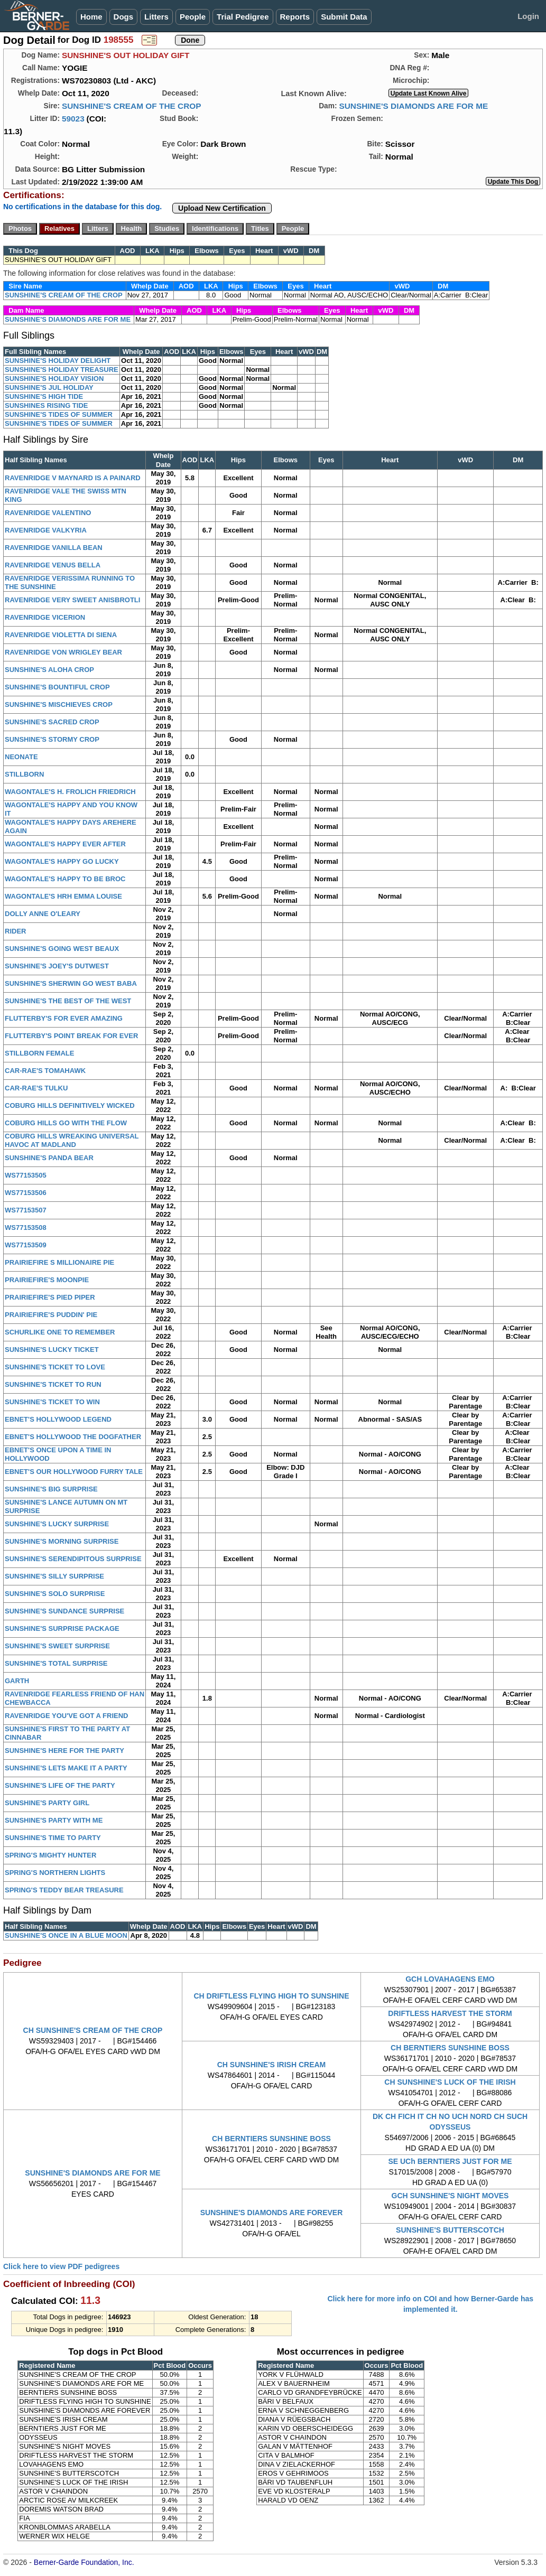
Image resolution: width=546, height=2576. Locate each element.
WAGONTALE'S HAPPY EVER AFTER (65, 844)
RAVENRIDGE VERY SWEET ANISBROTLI (72, 600)
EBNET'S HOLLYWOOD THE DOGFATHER (73, 1437)
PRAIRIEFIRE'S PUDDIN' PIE (51, 1315)
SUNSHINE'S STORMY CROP (52, 739)
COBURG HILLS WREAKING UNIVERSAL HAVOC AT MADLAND (71, 1140)
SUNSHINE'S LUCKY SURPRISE (57, 1524)
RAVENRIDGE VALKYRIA (46, 530)
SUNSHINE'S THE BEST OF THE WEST (68, 1001)
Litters (156, 16)
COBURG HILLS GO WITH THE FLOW (66, 1123)
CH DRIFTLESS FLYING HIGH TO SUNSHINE (271, 1996)
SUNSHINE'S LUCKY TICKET (52, 1350)
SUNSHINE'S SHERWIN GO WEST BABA (71, 983)
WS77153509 (26, 1245)
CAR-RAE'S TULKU (36, 1088)
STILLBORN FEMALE (39, 1053)
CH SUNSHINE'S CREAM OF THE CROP (93, 2030)
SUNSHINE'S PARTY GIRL (47, 1803)
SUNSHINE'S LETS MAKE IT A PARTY (66, 1768)
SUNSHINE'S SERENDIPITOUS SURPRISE (73, 1559)
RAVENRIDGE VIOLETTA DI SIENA (61, 635)
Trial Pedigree (243, 16)
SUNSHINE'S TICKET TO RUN (53, 1384)
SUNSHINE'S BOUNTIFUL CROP (57, 687)
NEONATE (21, 757)
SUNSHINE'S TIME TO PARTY (53, 1838)
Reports (295, 16)
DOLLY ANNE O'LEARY (42, 914)
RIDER (15, 931)
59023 (73, 118)
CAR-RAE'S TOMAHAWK (45, 1071)
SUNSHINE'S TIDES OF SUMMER (59, 414)
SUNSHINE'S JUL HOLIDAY (49, 387)
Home (91, 16)
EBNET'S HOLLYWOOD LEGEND (58, 1419)
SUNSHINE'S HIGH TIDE (44, 396)
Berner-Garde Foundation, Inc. (84, 2562)
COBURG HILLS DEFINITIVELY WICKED (70, 1105)
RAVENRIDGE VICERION (45, 617)
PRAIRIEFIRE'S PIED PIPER (50, 1297)
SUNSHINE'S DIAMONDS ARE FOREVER (271, 2212)
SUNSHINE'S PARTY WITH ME (54, 1820)
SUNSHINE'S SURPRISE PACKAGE (62, 1628)
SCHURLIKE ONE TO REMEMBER (60, 1332)
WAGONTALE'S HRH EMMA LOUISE (63, 896)
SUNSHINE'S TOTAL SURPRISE (56, 1663)
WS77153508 (26, 1227)
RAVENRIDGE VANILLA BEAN (54, 548)
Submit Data (344, 16)
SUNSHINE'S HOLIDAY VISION (54, 378)
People (193, 16)
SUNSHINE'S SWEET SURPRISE (57, 1646)
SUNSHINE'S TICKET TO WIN (52, 1402)
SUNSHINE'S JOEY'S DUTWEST (57, 966)
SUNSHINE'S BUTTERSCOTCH (450, 2230)
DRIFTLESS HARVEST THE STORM (450, 2013)
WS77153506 (26, 1193)
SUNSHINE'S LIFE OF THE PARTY (60, 1785)
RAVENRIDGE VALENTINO (48, 513)
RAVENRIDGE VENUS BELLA (52, 565)
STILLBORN (24, 774)
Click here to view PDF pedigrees (61, 2266)
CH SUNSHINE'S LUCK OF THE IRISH (449, 2082)
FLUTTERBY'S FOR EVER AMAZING (64, 1018)
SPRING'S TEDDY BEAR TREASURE (64, 1890)
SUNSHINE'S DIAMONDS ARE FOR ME (413, 105)
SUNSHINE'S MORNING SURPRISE (61, 1541)
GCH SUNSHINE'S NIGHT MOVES (450, 2195)
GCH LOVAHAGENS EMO (450, 1979)
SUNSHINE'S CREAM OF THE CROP (131, 105)
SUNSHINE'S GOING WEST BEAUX (62, 949)
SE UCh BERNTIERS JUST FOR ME (450, 2161)
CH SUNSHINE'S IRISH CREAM (271, 2064)
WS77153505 (26, 1175)
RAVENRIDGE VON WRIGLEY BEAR (63, 652)
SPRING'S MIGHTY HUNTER (50, 1855)
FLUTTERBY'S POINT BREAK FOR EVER (71, 1036)
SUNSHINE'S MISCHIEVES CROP (59, 704)
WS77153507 (26, 1210)
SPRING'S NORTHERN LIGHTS (55, 1873)
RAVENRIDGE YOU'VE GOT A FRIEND (66, 1716)
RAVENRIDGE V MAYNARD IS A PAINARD (73, 478)
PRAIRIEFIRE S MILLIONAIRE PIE (59, 1262)
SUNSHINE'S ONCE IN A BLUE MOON (66, 1935)
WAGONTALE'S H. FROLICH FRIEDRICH (70, 792)
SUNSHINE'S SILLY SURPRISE (54, 1576)
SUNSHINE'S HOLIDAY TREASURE (61, 370)
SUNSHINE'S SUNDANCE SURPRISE (64, 1611)
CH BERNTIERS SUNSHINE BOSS (450, 2047)
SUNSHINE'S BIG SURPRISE (51, 1489)
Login (528, 16)
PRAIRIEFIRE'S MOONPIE (47, 1280)
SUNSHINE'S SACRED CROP (52, 722)
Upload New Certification (222, 208)
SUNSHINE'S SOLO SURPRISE (55, 1594)
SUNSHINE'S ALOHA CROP (49, 670)
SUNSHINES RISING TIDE (46, 405)
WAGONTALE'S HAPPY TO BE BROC (65, 879)
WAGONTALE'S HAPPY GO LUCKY (62, 861)
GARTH (17, 1681)
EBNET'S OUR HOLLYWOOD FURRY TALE (74, 1472)
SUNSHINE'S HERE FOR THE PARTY (64, 1750)
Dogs (124, 16)
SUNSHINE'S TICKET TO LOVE (55, 1367)
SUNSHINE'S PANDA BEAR (49, 1158)
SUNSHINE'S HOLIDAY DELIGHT (57, 361)
